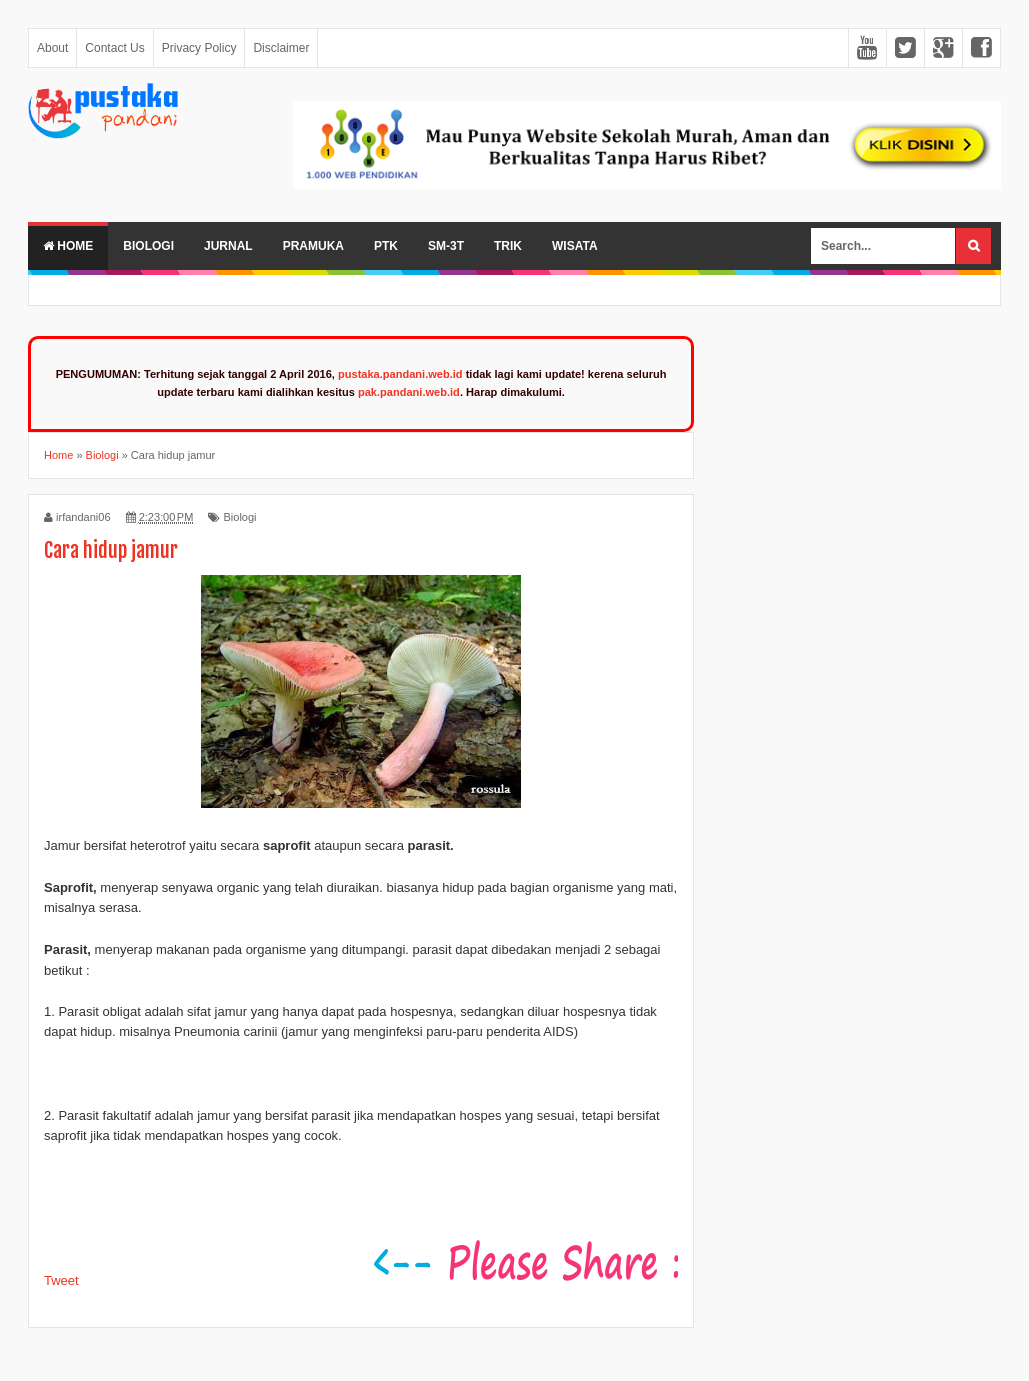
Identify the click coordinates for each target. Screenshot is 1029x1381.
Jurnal (228, 246)
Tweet (61, 1280)
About (52, 48)
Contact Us (114, 48)
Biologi (148, 246)
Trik (508, 246)
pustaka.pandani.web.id (400, 374)
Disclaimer (281, 48)
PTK (386, 246)
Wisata (575, 246)
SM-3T (446, 246)
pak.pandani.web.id (409, 392)
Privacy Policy (199, 48)
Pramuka (313, 246)
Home (68, 246)
